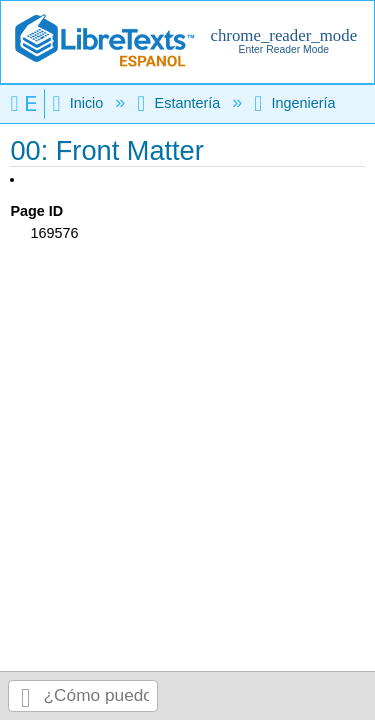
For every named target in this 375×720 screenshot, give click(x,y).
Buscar (26, 696)
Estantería (180, 103)
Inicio (79, 103)
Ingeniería (296, 103)
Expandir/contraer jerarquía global (27, 103)
